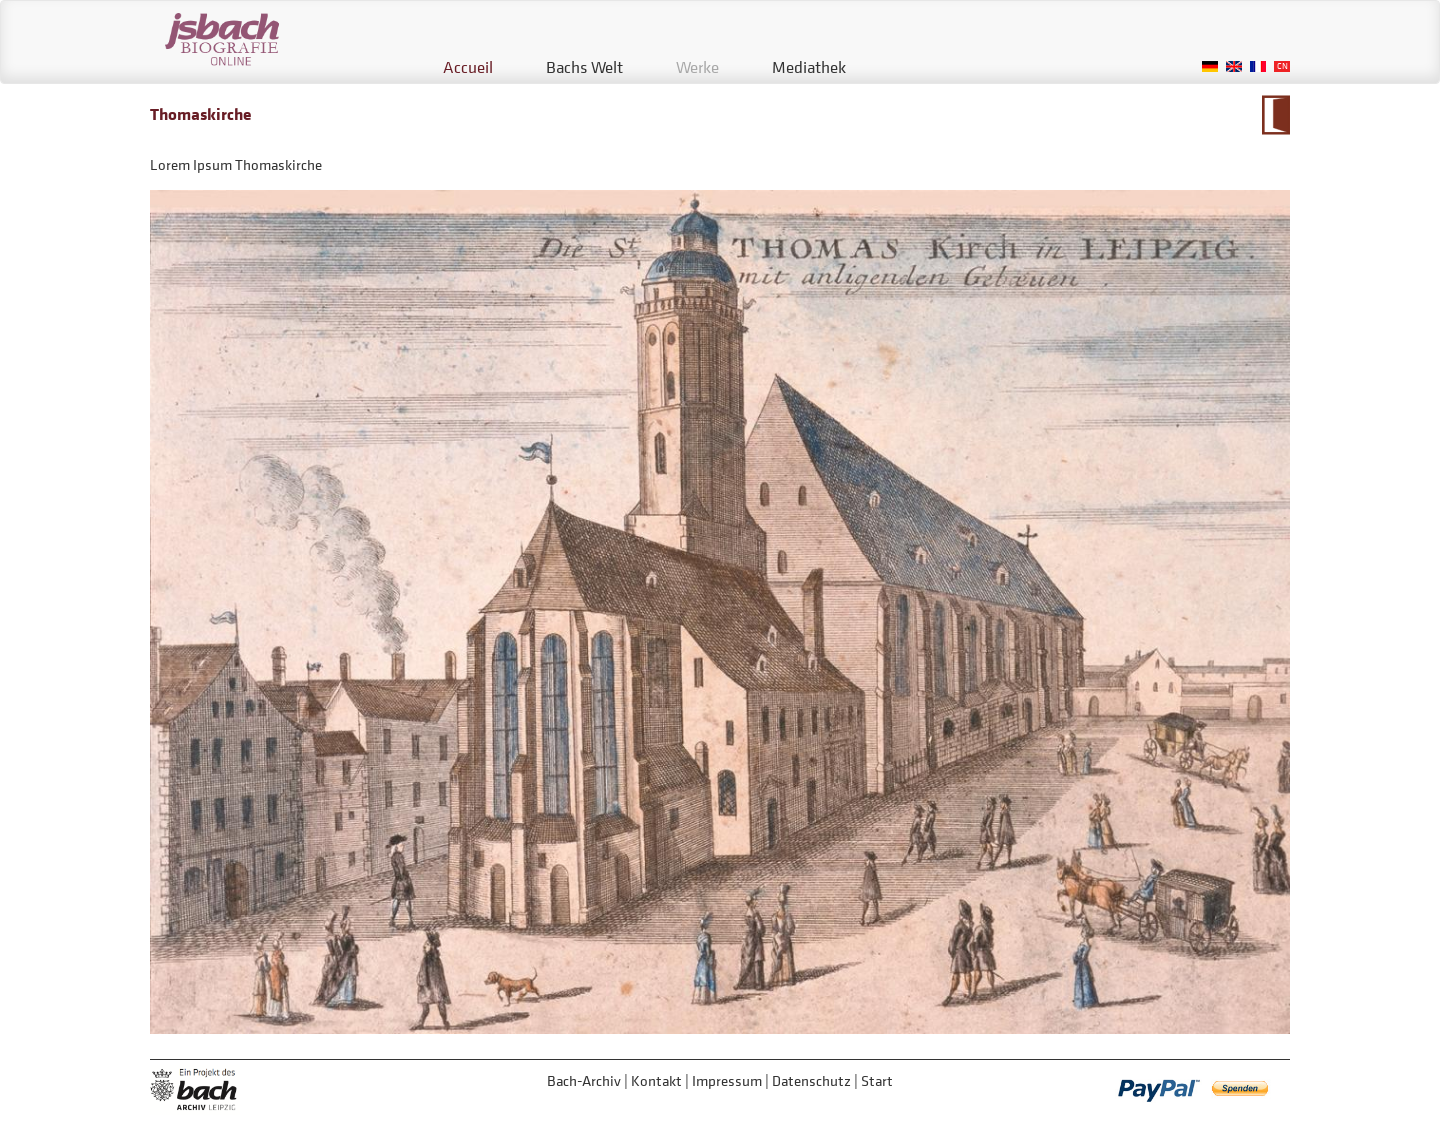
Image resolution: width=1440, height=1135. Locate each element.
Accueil (468, 67)
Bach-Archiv (584, 1080)
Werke (697, 67)
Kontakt (656, 1080)
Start (877, 1080)
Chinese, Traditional (1282, 66)
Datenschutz (811, 1080)
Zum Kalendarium (1275, 115)
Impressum (727, 1080)
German (1210, 66)
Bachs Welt (584, 67)
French (1258, 66)
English (1234, 66)
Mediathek (809, 67)
